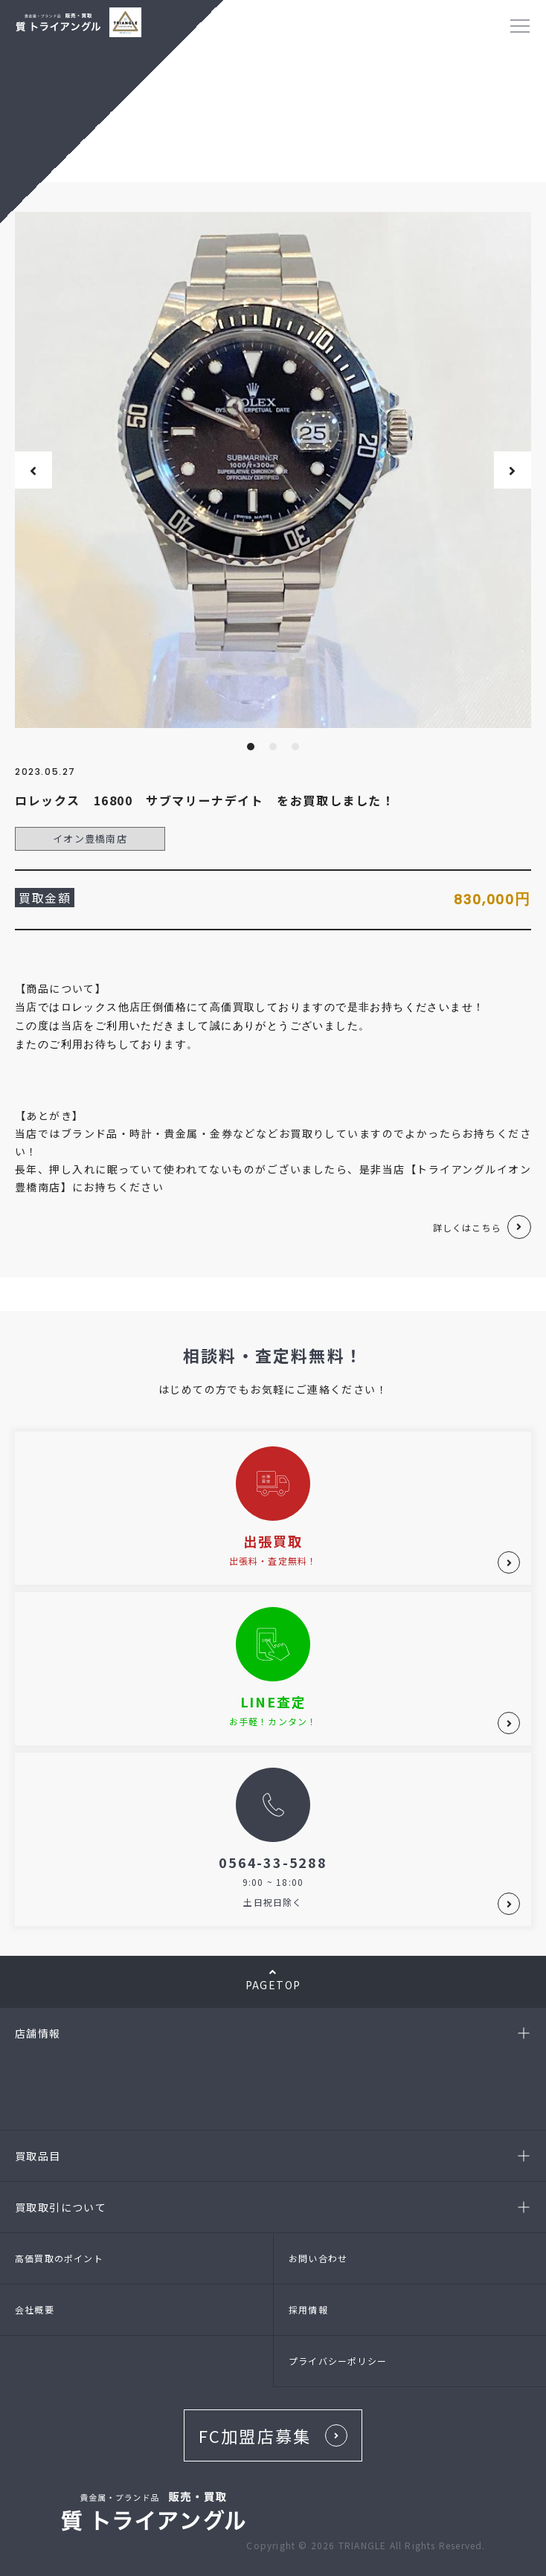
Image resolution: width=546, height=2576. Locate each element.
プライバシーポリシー (338, 2360)
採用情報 (308, 2309)
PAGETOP (273, 1979)
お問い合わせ (318, 2258)
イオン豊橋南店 (90, 838)
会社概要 (34, 2309)
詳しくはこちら (467, 1227)
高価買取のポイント (59, 2258)
